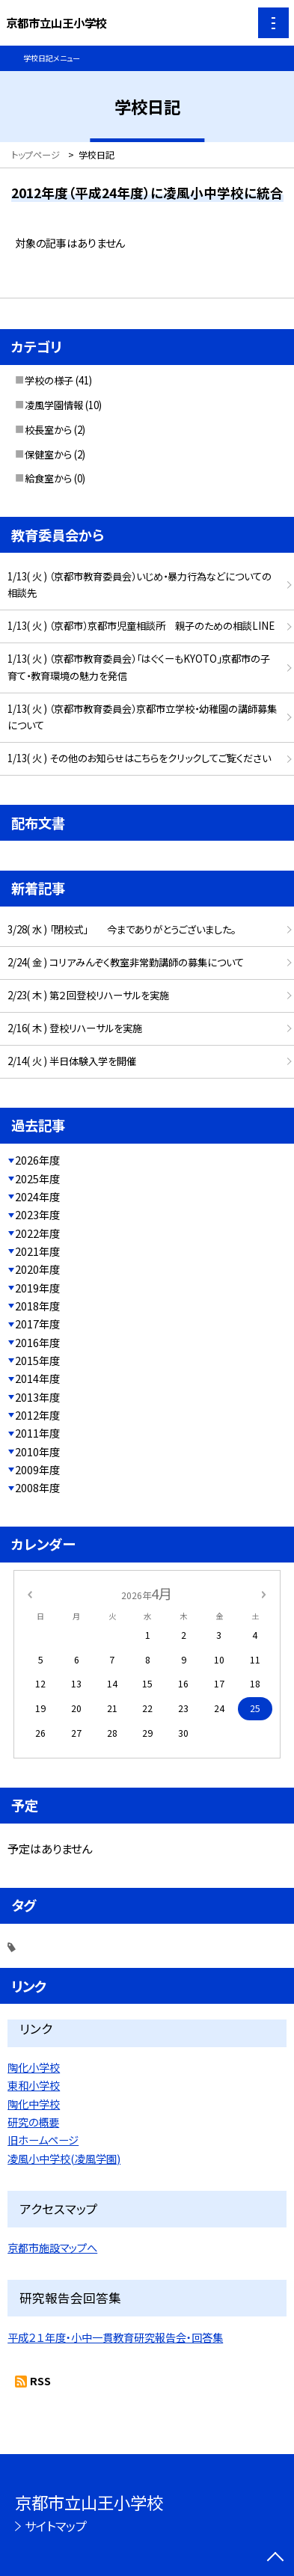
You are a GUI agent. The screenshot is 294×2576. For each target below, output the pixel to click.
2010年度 (37, 1451)
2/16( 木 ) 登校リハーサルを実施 (74, 1028)
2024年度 (37, 1196)
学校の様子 (49, 380)
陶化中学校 (33, 2104)
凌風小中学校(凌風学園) (63, 2158)
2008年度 (37, 1487)
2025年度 (37, 1178)
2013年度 (37, 1397)
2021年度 (37, 1251)
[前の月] (30, 1594)
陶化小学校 (33, 2067)
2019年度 (37, 1287)
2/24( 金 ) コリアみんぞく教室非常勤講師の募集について (125, 962)
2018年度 (37, 1305)
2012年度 (37, 1415)
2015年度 (37, 1360)
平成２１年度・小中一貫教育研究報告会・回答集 (115, 2337)
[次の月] (264, 1594)
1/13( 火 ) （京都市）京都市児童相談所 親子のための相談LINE (141, 626)
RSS (40, 2380)
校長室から (48, 430)
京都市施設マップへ (52, 2247)
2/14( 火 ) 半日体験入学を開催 (71, 1061)
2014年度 (37, 1378)
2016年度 (37, 1342)
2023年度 (37, 1214)
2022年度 (37, 1233)
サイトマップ (56, 2526)
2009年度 (37, 1469)
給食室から (48, 478)
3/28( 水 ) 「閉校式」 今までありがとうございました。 (121, 929)
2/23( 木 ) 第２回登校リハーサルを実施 (88, 995)
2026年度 (37, 1160)
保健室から (48, 454)
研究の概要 (33, 2121)
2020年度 (37, 1269)
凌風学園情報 (54, 405)
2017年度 (37, 1323)
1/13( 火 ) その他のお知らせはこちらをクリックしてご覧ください (139, 758)
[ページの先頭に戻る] (275, 2558)
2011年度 (37, 1433)
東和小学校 (33, 2085)
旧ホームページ (43, 2139)
